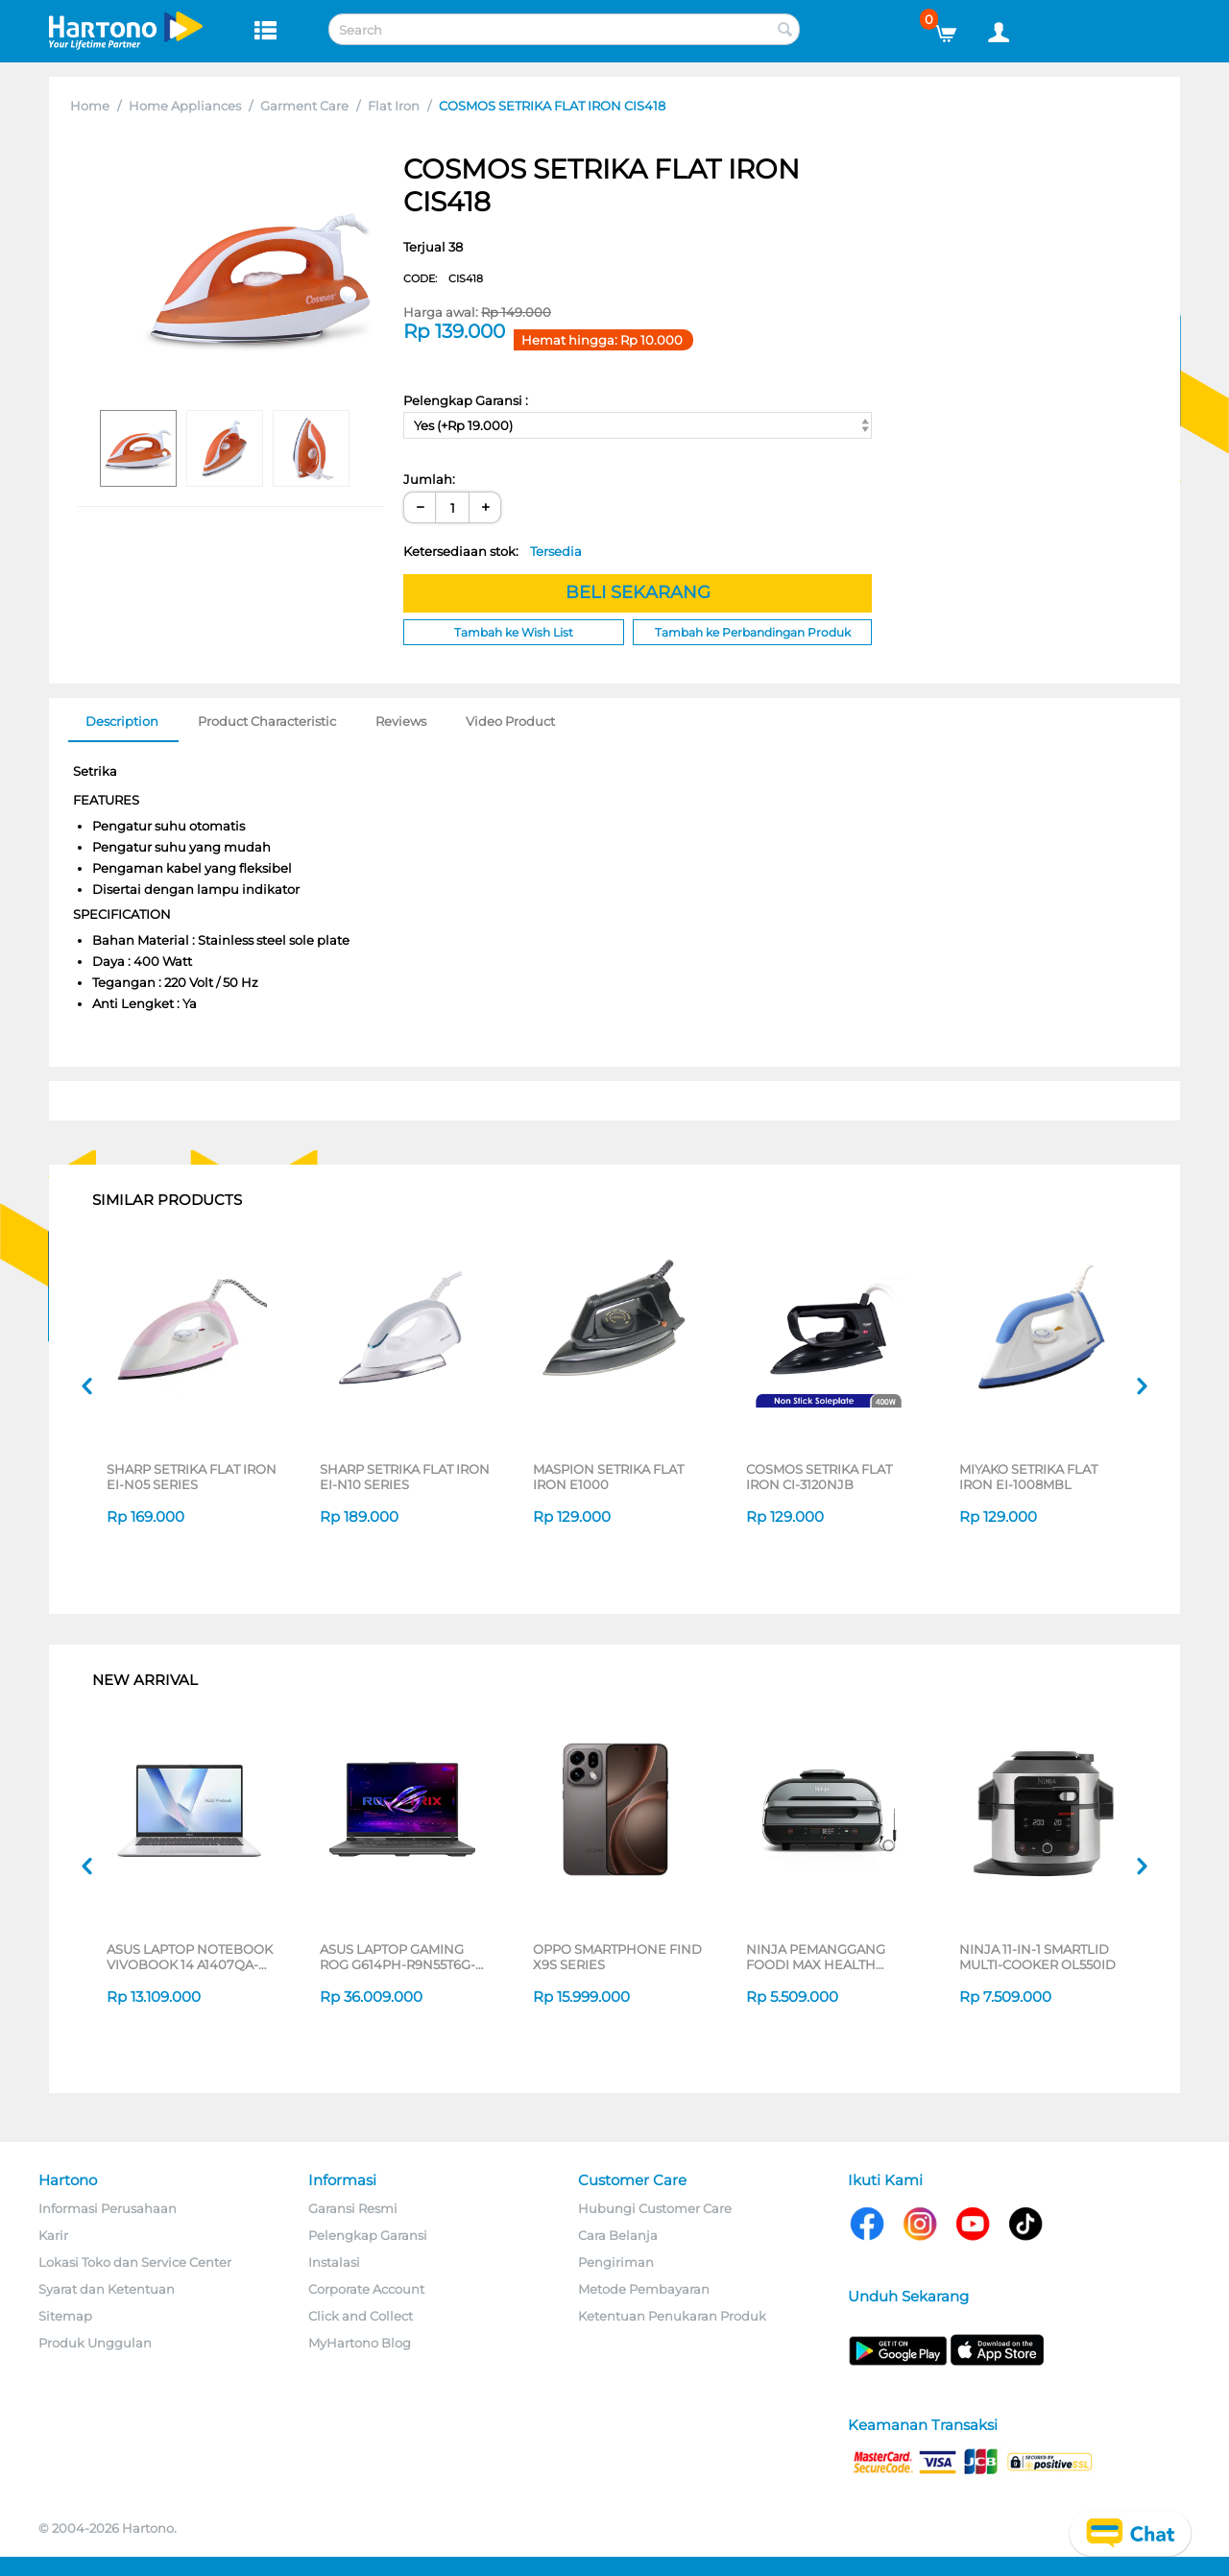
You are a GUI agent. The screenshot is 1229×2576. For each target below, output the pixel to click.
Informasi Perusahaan (107, 2208)
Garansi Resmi (353, 2208)
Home (89, 105)
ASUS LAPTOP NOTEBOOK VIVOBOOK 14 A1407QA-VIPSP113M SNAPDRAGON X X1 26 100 (190, 1956)
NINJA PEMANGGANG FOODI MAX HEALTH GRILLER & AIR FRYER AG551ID (815, 1956)
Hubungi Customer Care (655, 2208)
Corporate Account (366, 2289)
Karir (53, 2235)
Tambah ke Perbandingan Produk (753, 632)
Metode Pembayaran (644, 2289)
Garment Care (304, 105)
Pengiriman (616, 2262)
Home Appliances (185, 105)
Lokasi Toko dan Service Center (134, 2262)
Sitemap (65, 2315)
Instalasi (334, 2262)
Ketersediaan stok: (492, 551)
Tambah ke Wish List (513, 632)
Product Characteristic (267, 721)
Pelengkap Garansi (367, 2235)
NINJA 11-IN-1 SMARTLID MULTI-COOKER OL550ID (1037, 1956)
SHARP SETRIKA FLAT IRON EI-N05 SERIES (192, 1476)
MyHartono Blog (359, 2342)
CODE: (443, 278)
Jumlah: (429, 479)
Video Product (510, 721)
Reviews (400, 721)
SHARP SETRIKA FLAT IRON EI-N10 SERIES (405, 1476)
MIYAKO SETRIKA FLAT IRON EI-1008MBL (1028, 1476)
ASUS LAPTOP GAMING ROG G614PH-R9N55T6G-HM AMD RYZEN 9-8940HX (404, 1956)
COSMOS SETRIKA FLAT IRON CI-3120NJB (819, 1476)
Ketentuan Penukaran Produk (672, 2315)
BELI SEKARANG (638, 592)
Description (121, 721)
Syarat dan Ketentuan (106, 2289)
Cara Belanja (618, 2235)
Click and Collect (360, 2315)
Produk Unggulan (95, 2342)
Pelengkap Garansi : (465, 400)
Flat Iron (394, 105)
